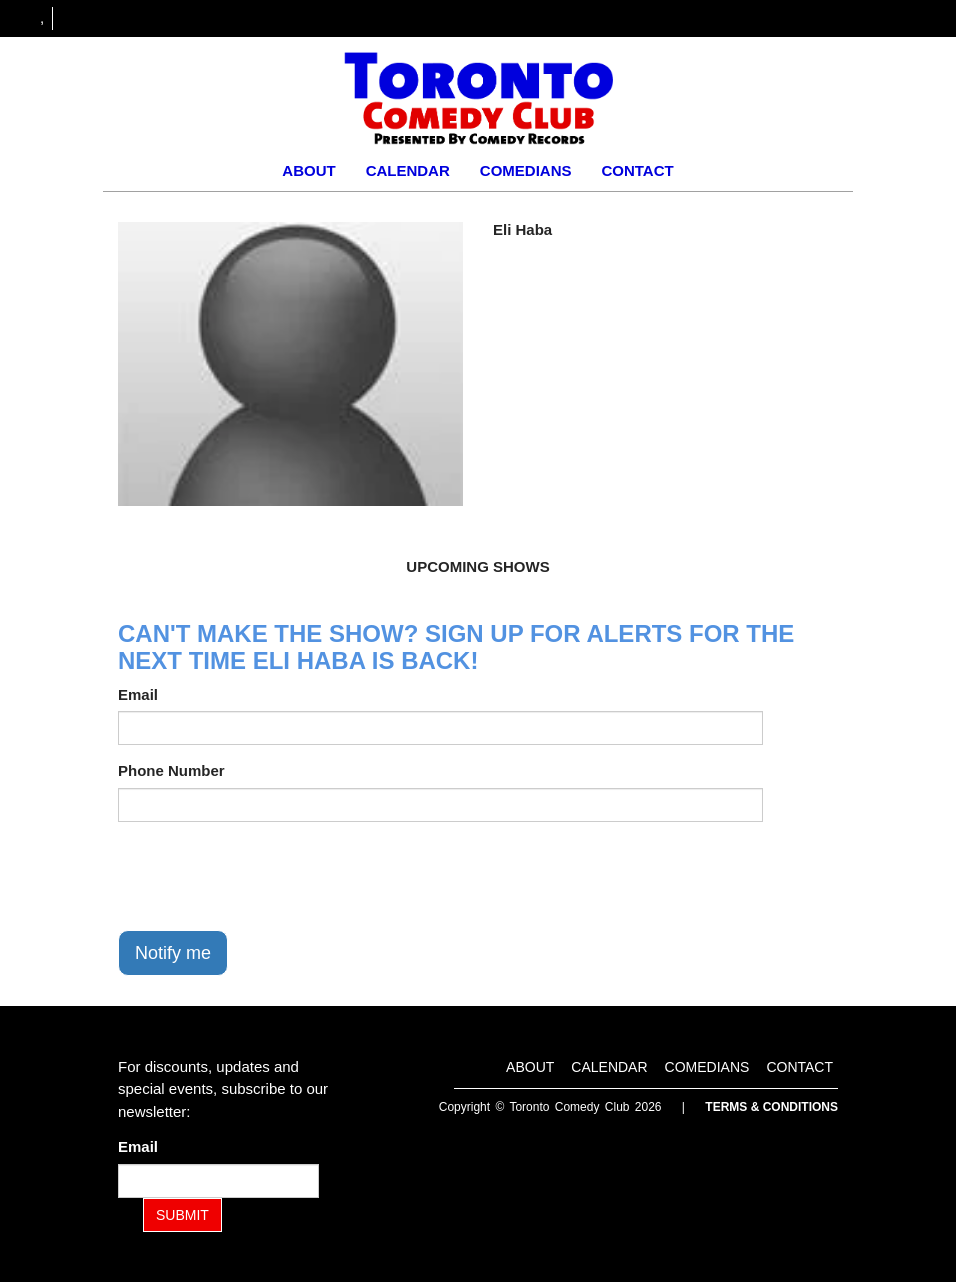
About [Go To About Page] (308, 170)
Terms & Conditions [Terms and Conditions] (771, 1107)
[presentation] (270, 876)
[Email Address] (218, 1181)
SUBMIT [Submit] (182, 1215)
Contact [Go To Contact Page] (637, 170)
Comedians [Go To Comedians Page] (526, 170)
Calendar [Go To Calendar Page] (408, 170)
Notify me (173, 953)
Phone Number (171, 770)
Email (138, 694)
